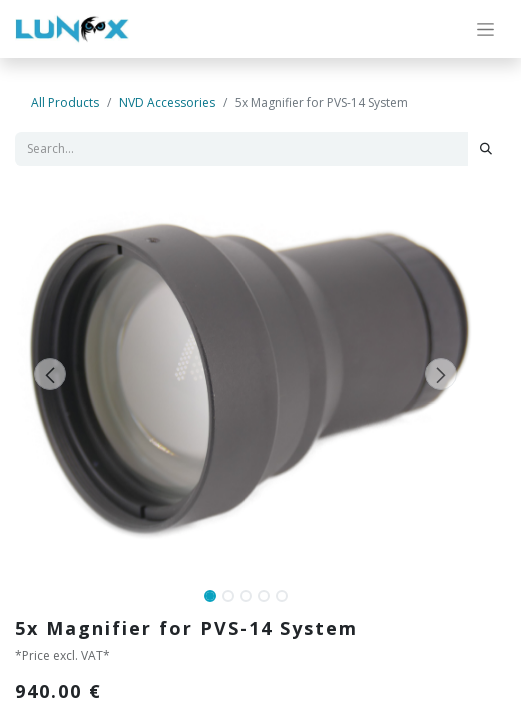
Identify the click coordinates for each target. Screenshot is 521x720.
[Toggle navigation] (485, 29)
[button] (49, 374)
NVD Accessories (167, 102)
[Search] (486, 149)
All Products (65, 102)
